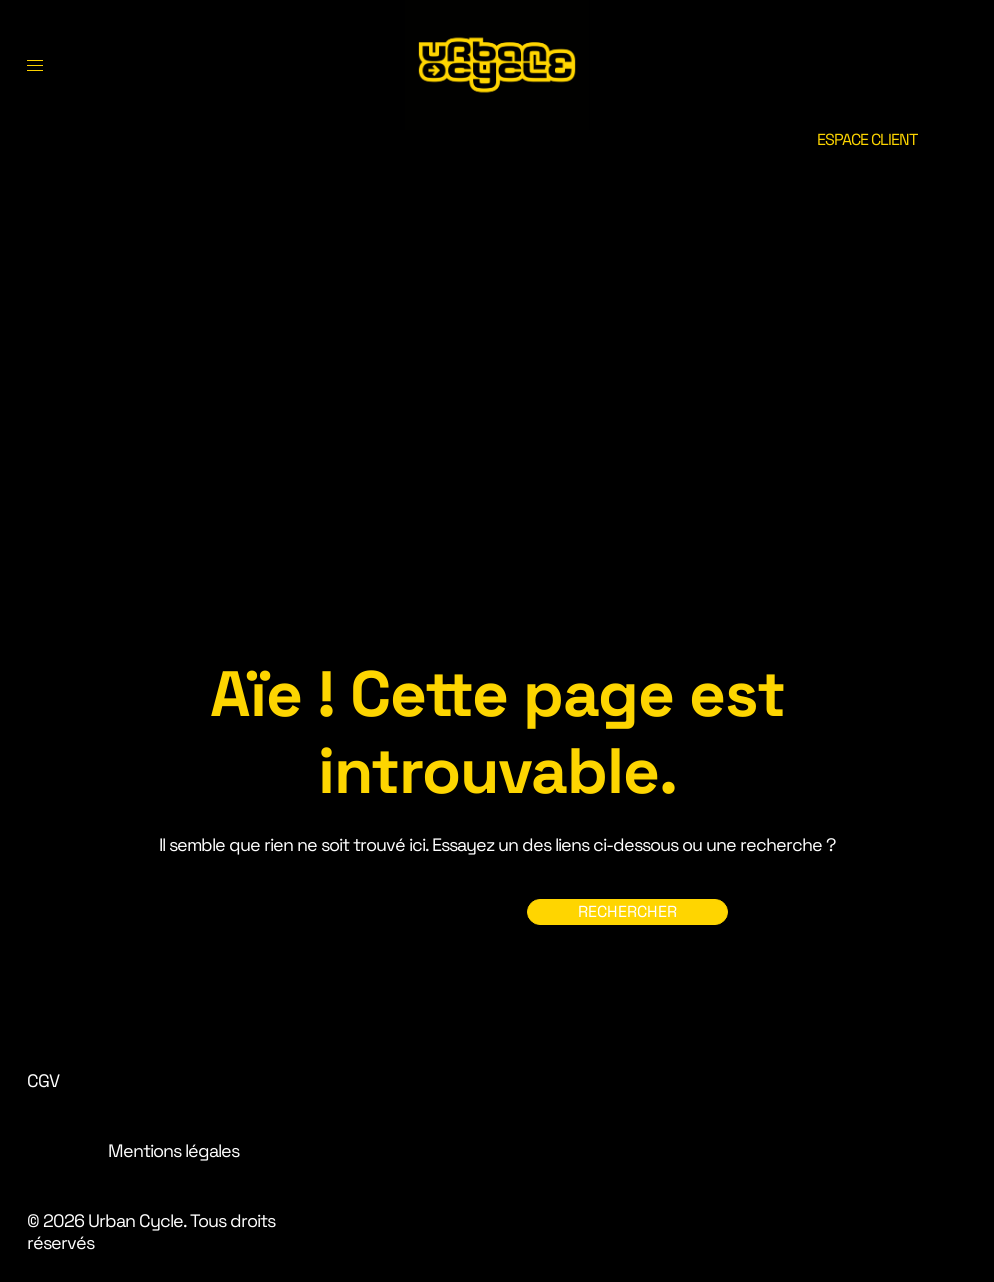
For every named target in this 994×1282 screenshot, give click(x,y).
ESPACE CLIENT (867, 139)
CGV (43, 1080)
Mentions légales (173, 1150)
